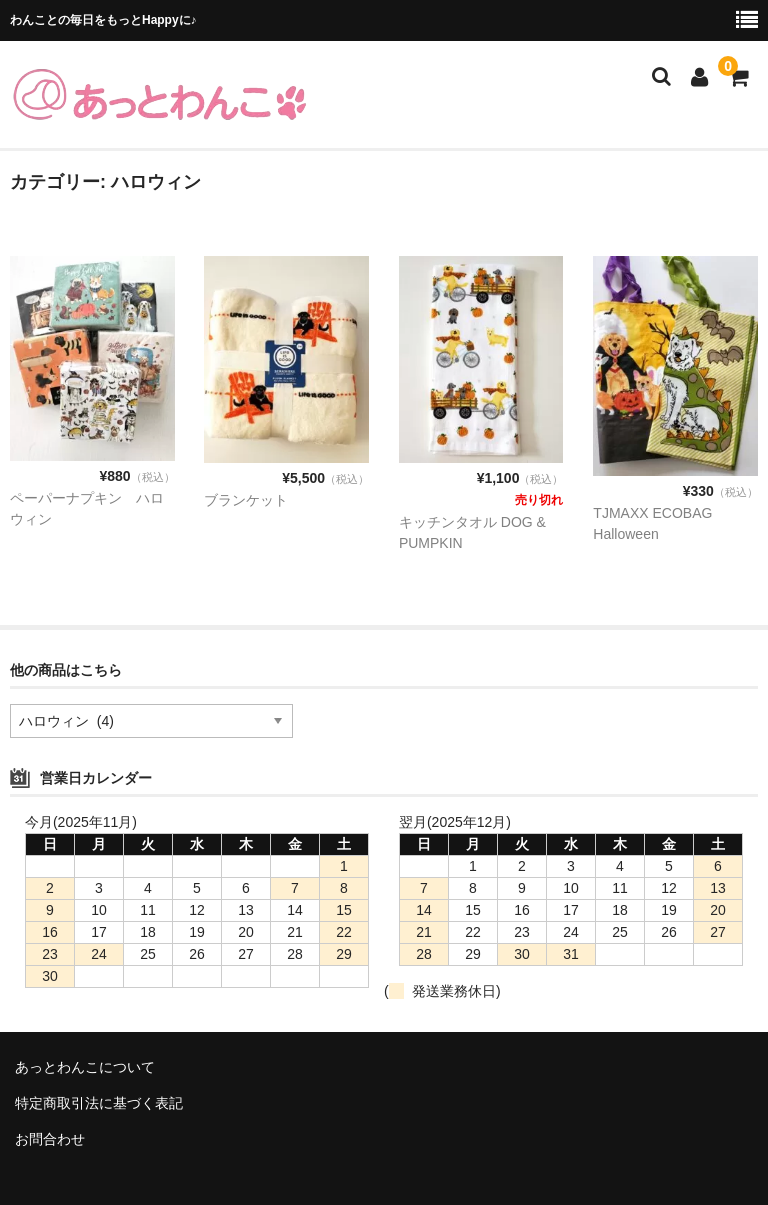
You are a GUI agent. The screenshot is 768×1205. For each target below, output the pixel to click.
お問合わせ (50, 1139)
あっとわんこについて (85, 1067)
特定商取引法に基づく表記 (99, 1103)
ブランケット (246, 500)
